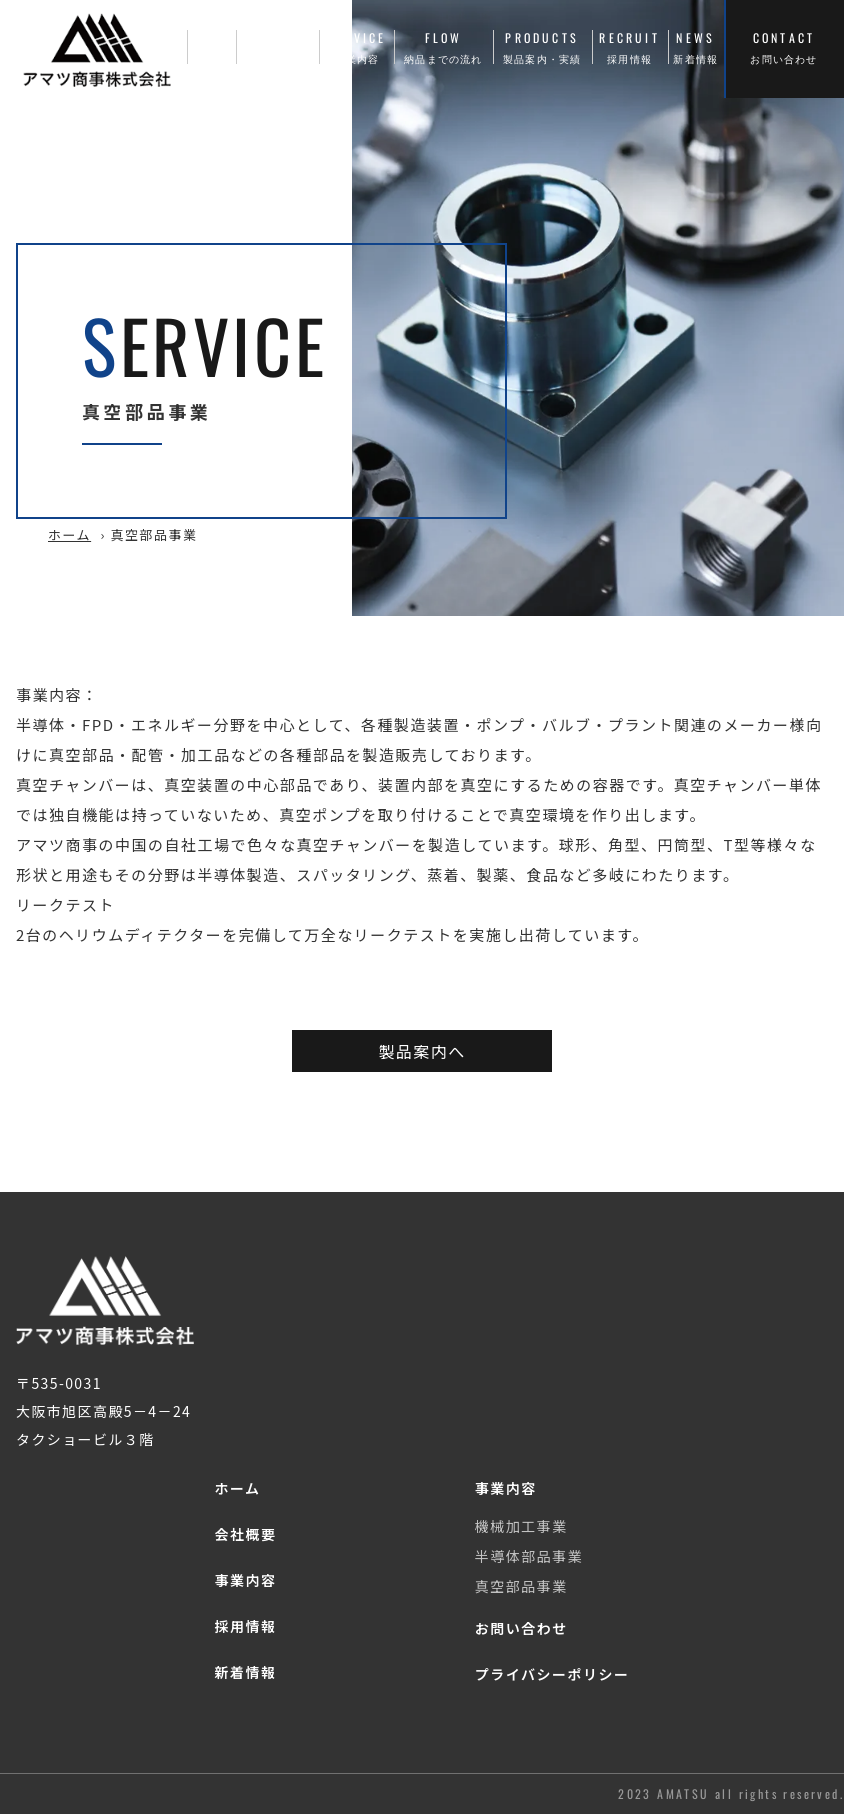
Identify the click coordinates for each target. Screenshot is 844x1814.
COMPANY (278, 47)
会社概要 (245, 1534)
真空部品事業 (521, 1586)
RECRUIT (630, 47)
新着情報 (245, 1672)
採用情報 (245, 1626)
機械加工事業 (521, 1526)
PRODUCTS (542, 47)
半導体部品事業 (529, 1556)
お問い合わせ (521, 1628)
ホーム (69, 534)
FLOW (443, 47)
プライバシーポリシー (552, 1674)
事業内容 (245, 1580)
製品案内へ (422, 1051)
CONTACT (784, 47)
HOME (211, 47)
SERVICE (356, 47)
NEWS (696, 47)
